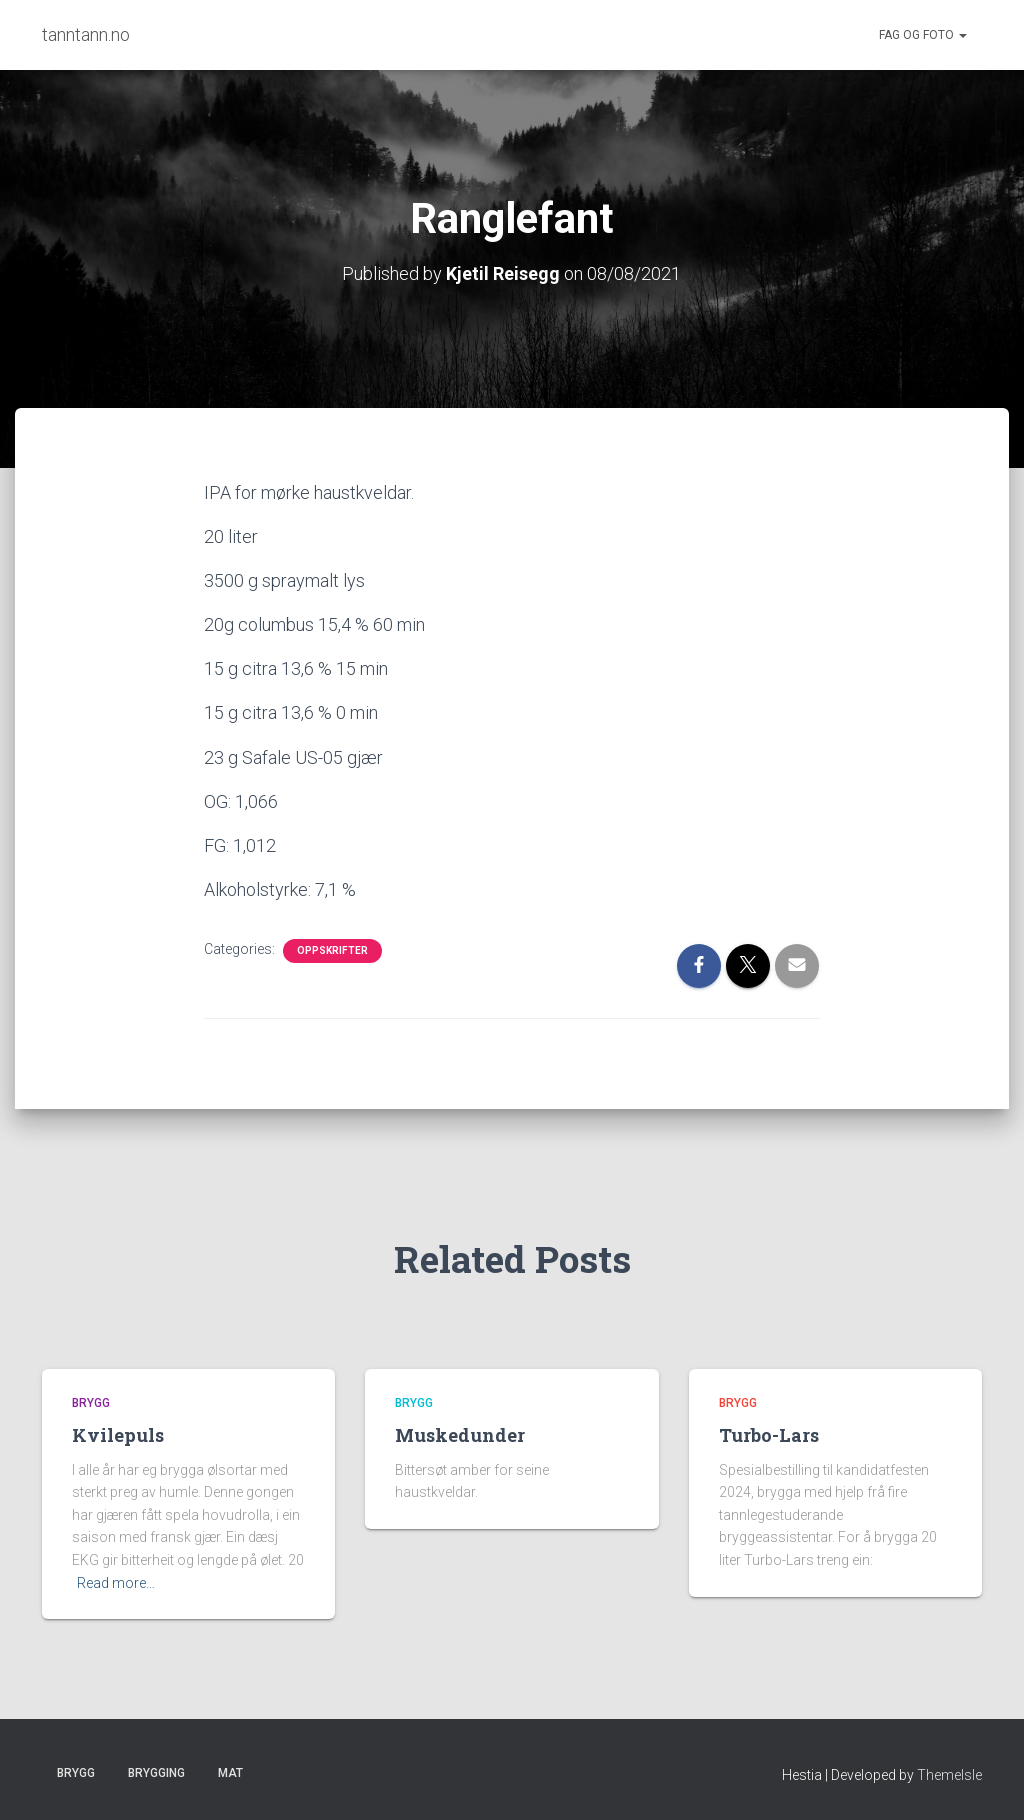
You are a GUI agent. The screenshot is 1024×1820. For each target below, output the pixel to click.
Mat (230, 1773)
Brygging (156, 1773)
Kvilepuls (118, 1435)
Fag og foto (923, 35)
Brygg (91, 1403)
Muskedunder (460, 1435)
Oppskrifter (332, 950)
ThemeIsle (949, 1775)
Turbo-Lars (769, 1435)
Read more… (116, 1583)
